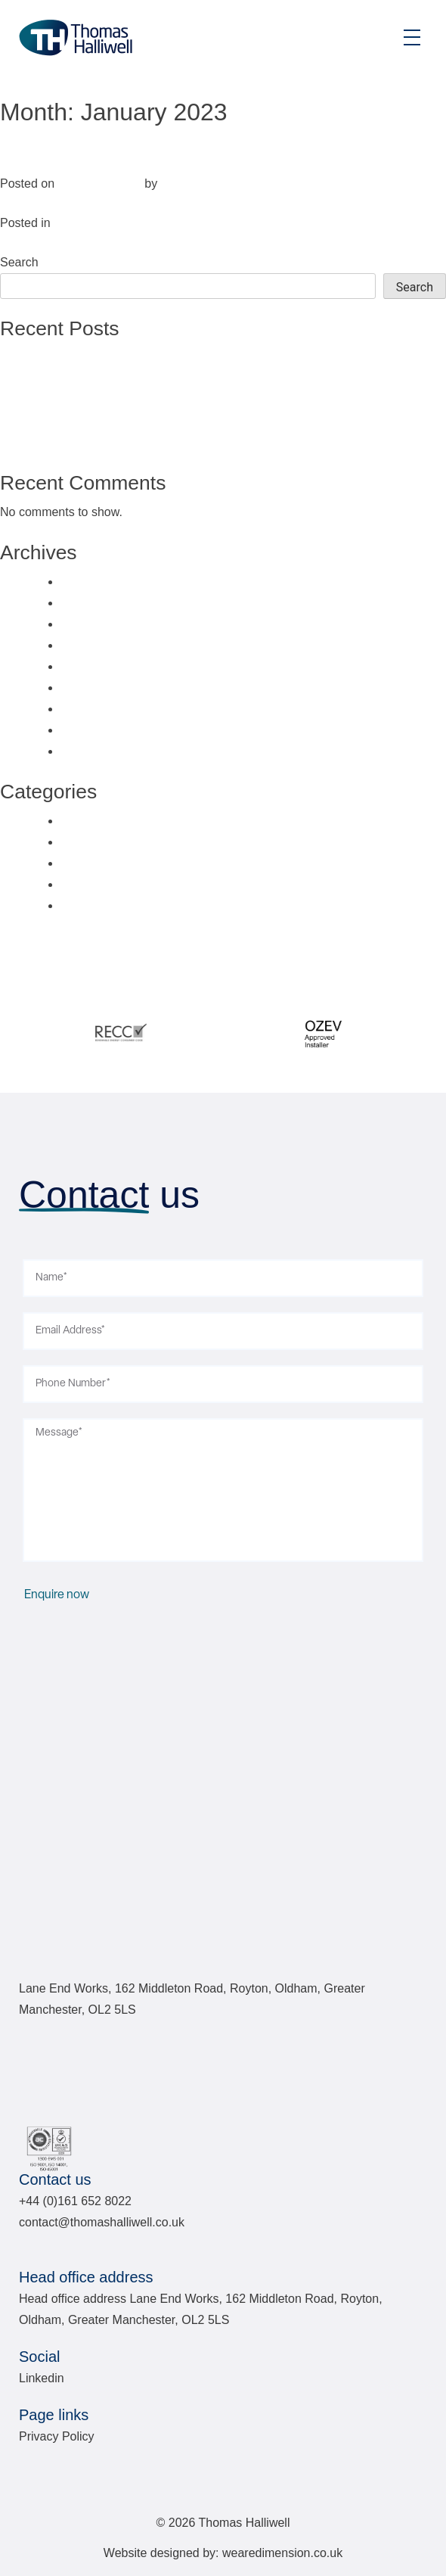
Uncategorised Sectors (121, 905)
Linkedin (41, 2378)
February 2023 (99, 708)
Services (83, 863)
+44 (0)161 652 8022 (75, 2201)
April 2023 (87, 666)
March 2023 (92, 687)
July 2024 (86, 581)
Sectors (74, 222)
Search (19, 262)
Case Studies (96, 820)
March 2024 (92, 624)
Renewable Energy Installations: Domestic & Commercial (189, 442)
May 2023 (86, 645)
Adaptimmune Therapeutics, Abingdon (138, 400)
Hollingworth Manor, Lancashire (121, 421)
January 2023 (97, 729)
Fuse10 (181, 183)
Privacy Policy (56, 2436)
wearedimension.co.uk (282, 2552)
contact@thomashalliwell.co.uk (101, 2222)
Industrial (41, 154)
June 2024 (88, 602)
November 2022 (103, 751)
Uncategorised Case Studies (137, 884)
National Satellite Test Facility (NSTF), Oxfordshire (170, 357)
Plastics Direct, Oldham (99, 378)
